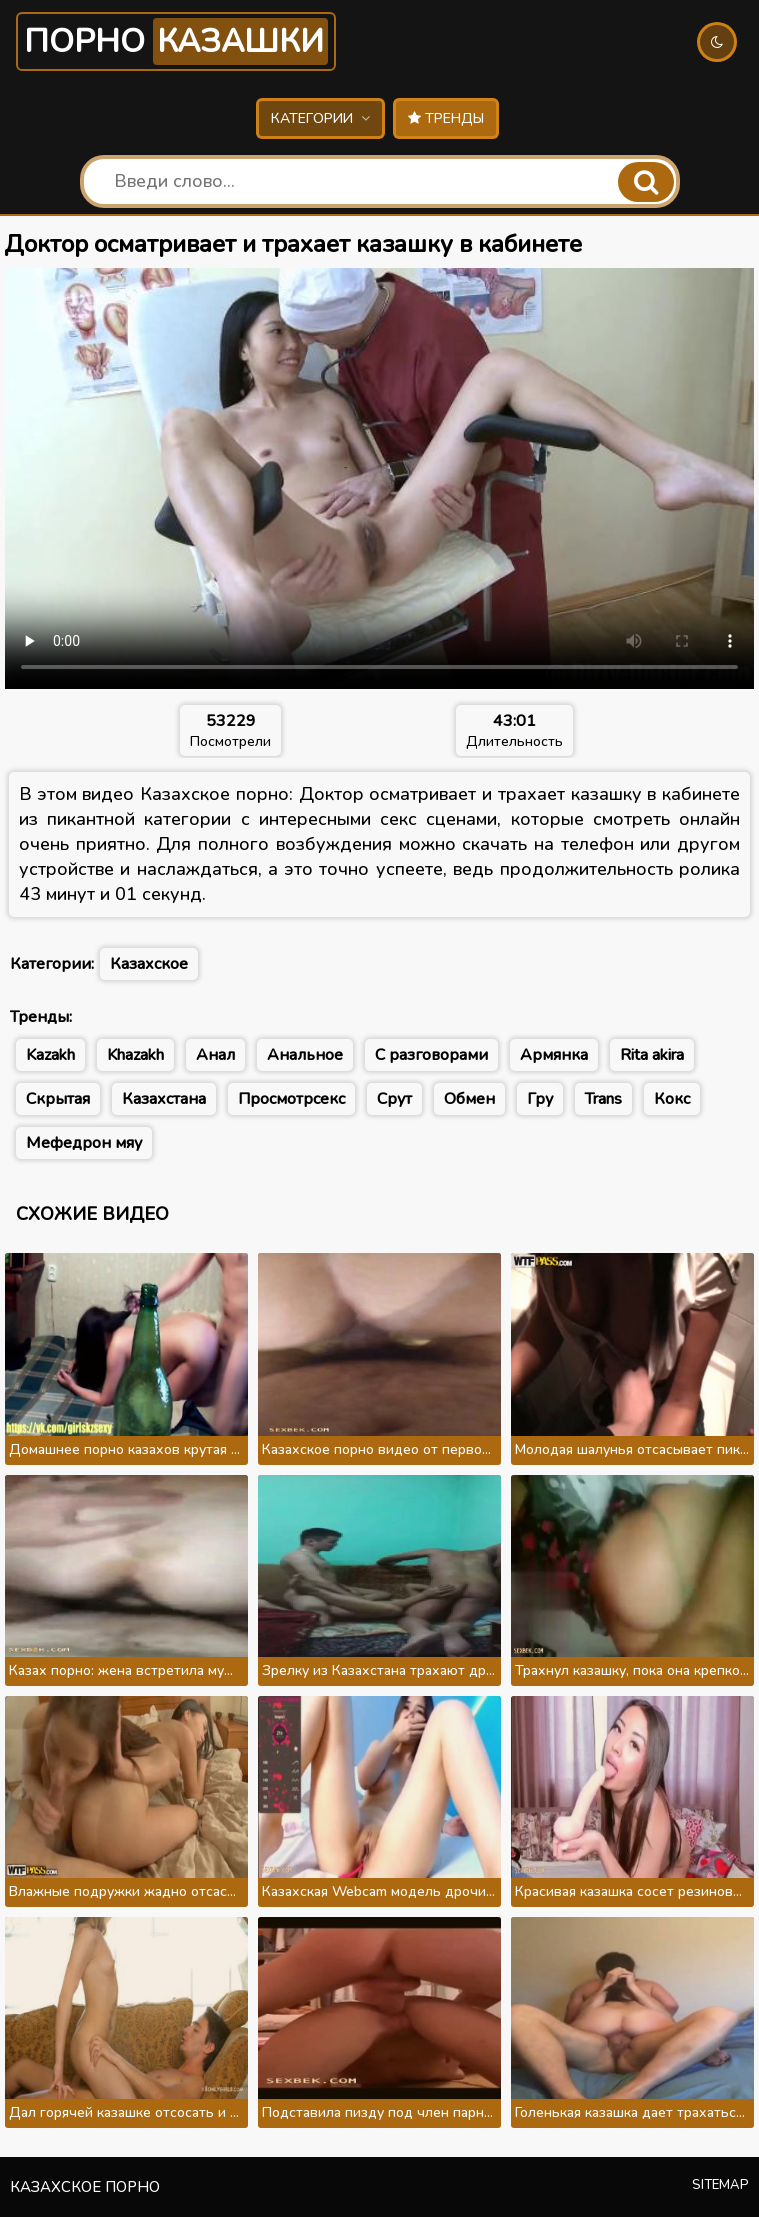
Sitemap (720, 2185)
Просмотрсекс (291, 1099)
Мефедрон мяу (84, 1143)
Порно (176, 41)
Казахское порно (85, 2187)
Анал (215, 1055)
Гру (540, 1099)
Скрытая (58, 1099)
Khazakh (135, 1055)
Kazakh (50, 1055)
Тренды (446, 118)
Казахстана (164, 1099)
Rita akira (652, 1055)
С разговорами (431, 1055)
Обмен (469, 1099)
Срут (394, 1099)
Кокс (672, 1099)
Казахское (149, 964)
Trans (603, 1099)
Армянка (554, 1055)
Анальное (305, 1055)
